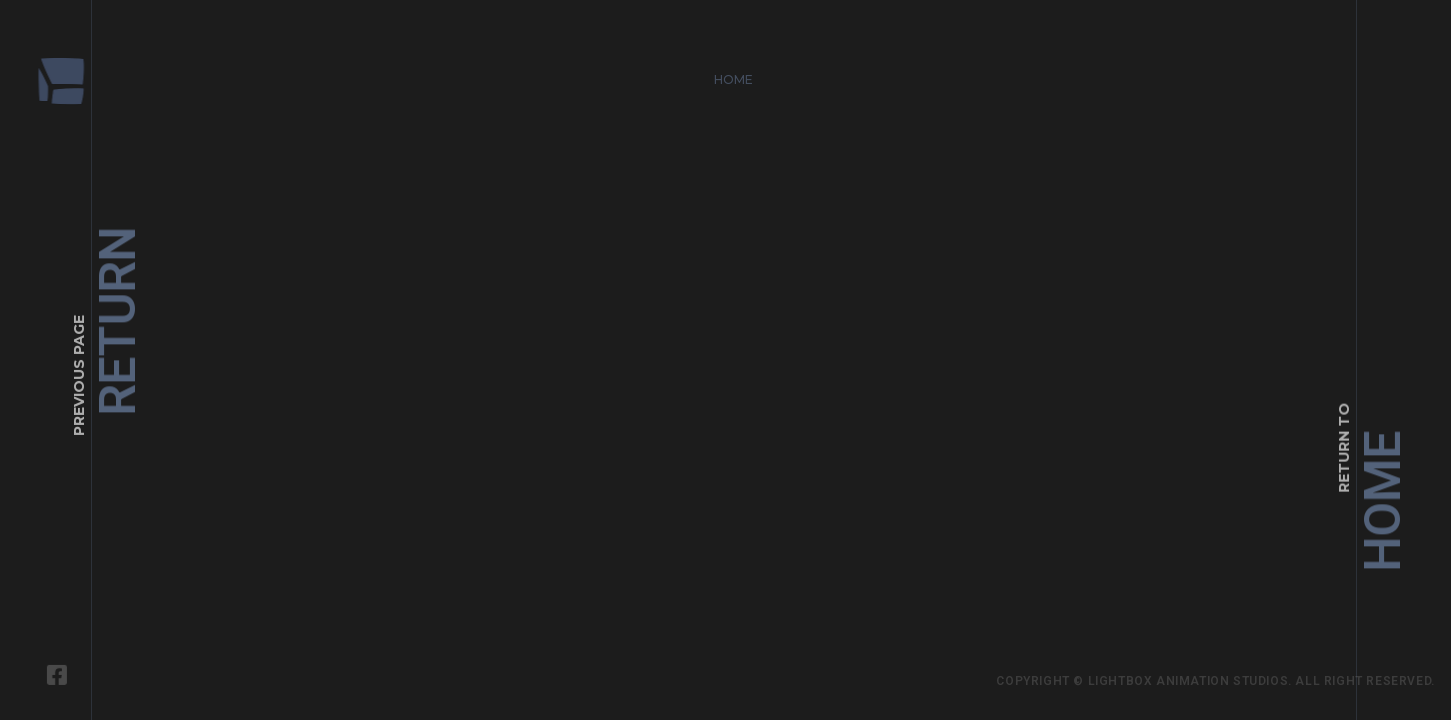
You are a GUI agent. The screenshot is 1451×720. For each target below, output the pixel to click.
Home (727, 72)
